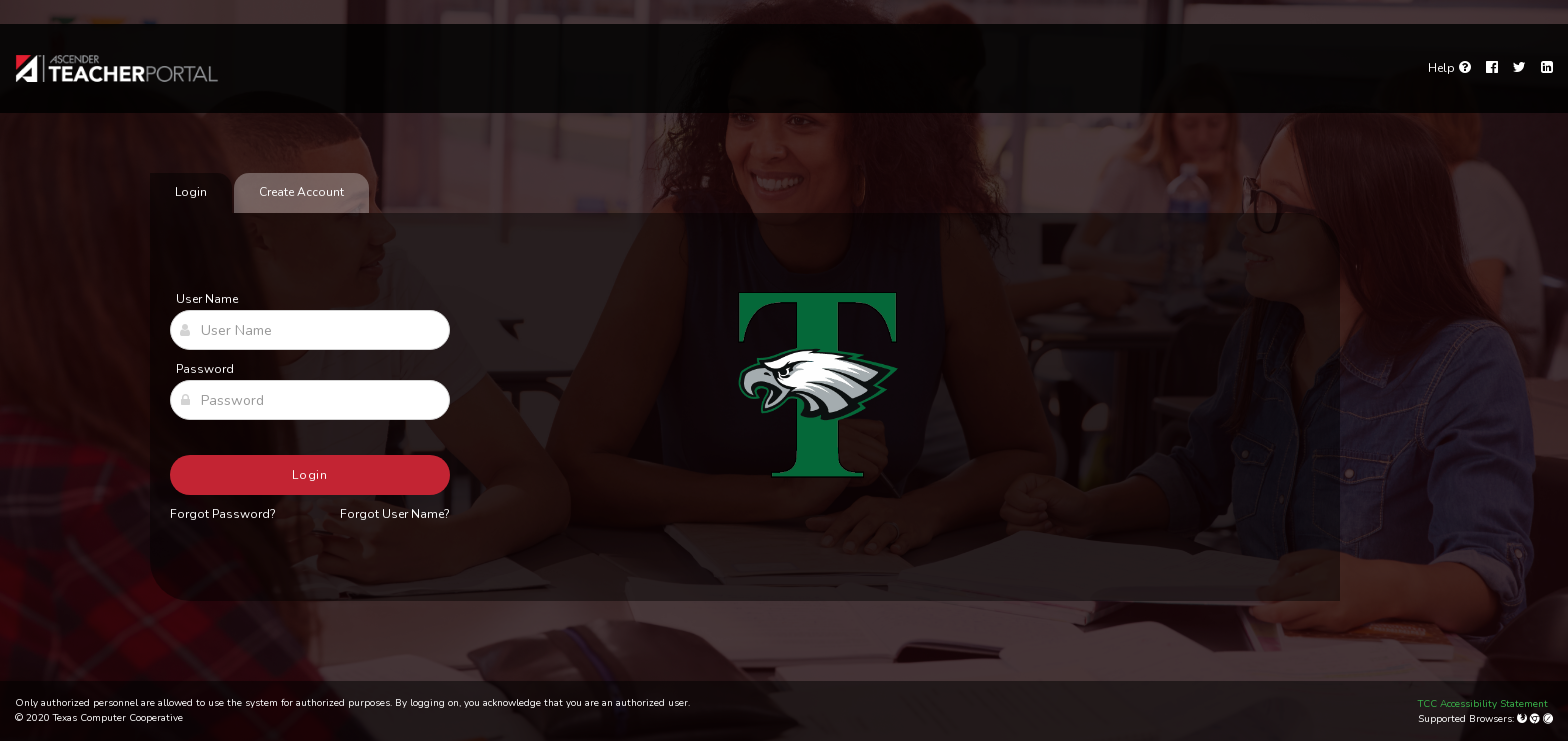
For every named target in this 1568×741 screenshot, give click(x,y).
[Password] (310, 400)
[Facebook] (1492, 68)
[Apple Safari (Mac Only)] (1548, 719)
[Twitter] (1519, 68)
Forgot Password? (223, 514)
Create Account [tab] (301, 192)
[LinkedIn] (1547, 68)
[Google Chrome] (1536, 719)
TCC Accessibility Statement (1483, 704)
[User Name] (310, 330)
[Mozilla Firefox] (1523, 719)
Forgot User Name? (395, 514)
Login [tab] (191, 192)
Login (310, 475)
